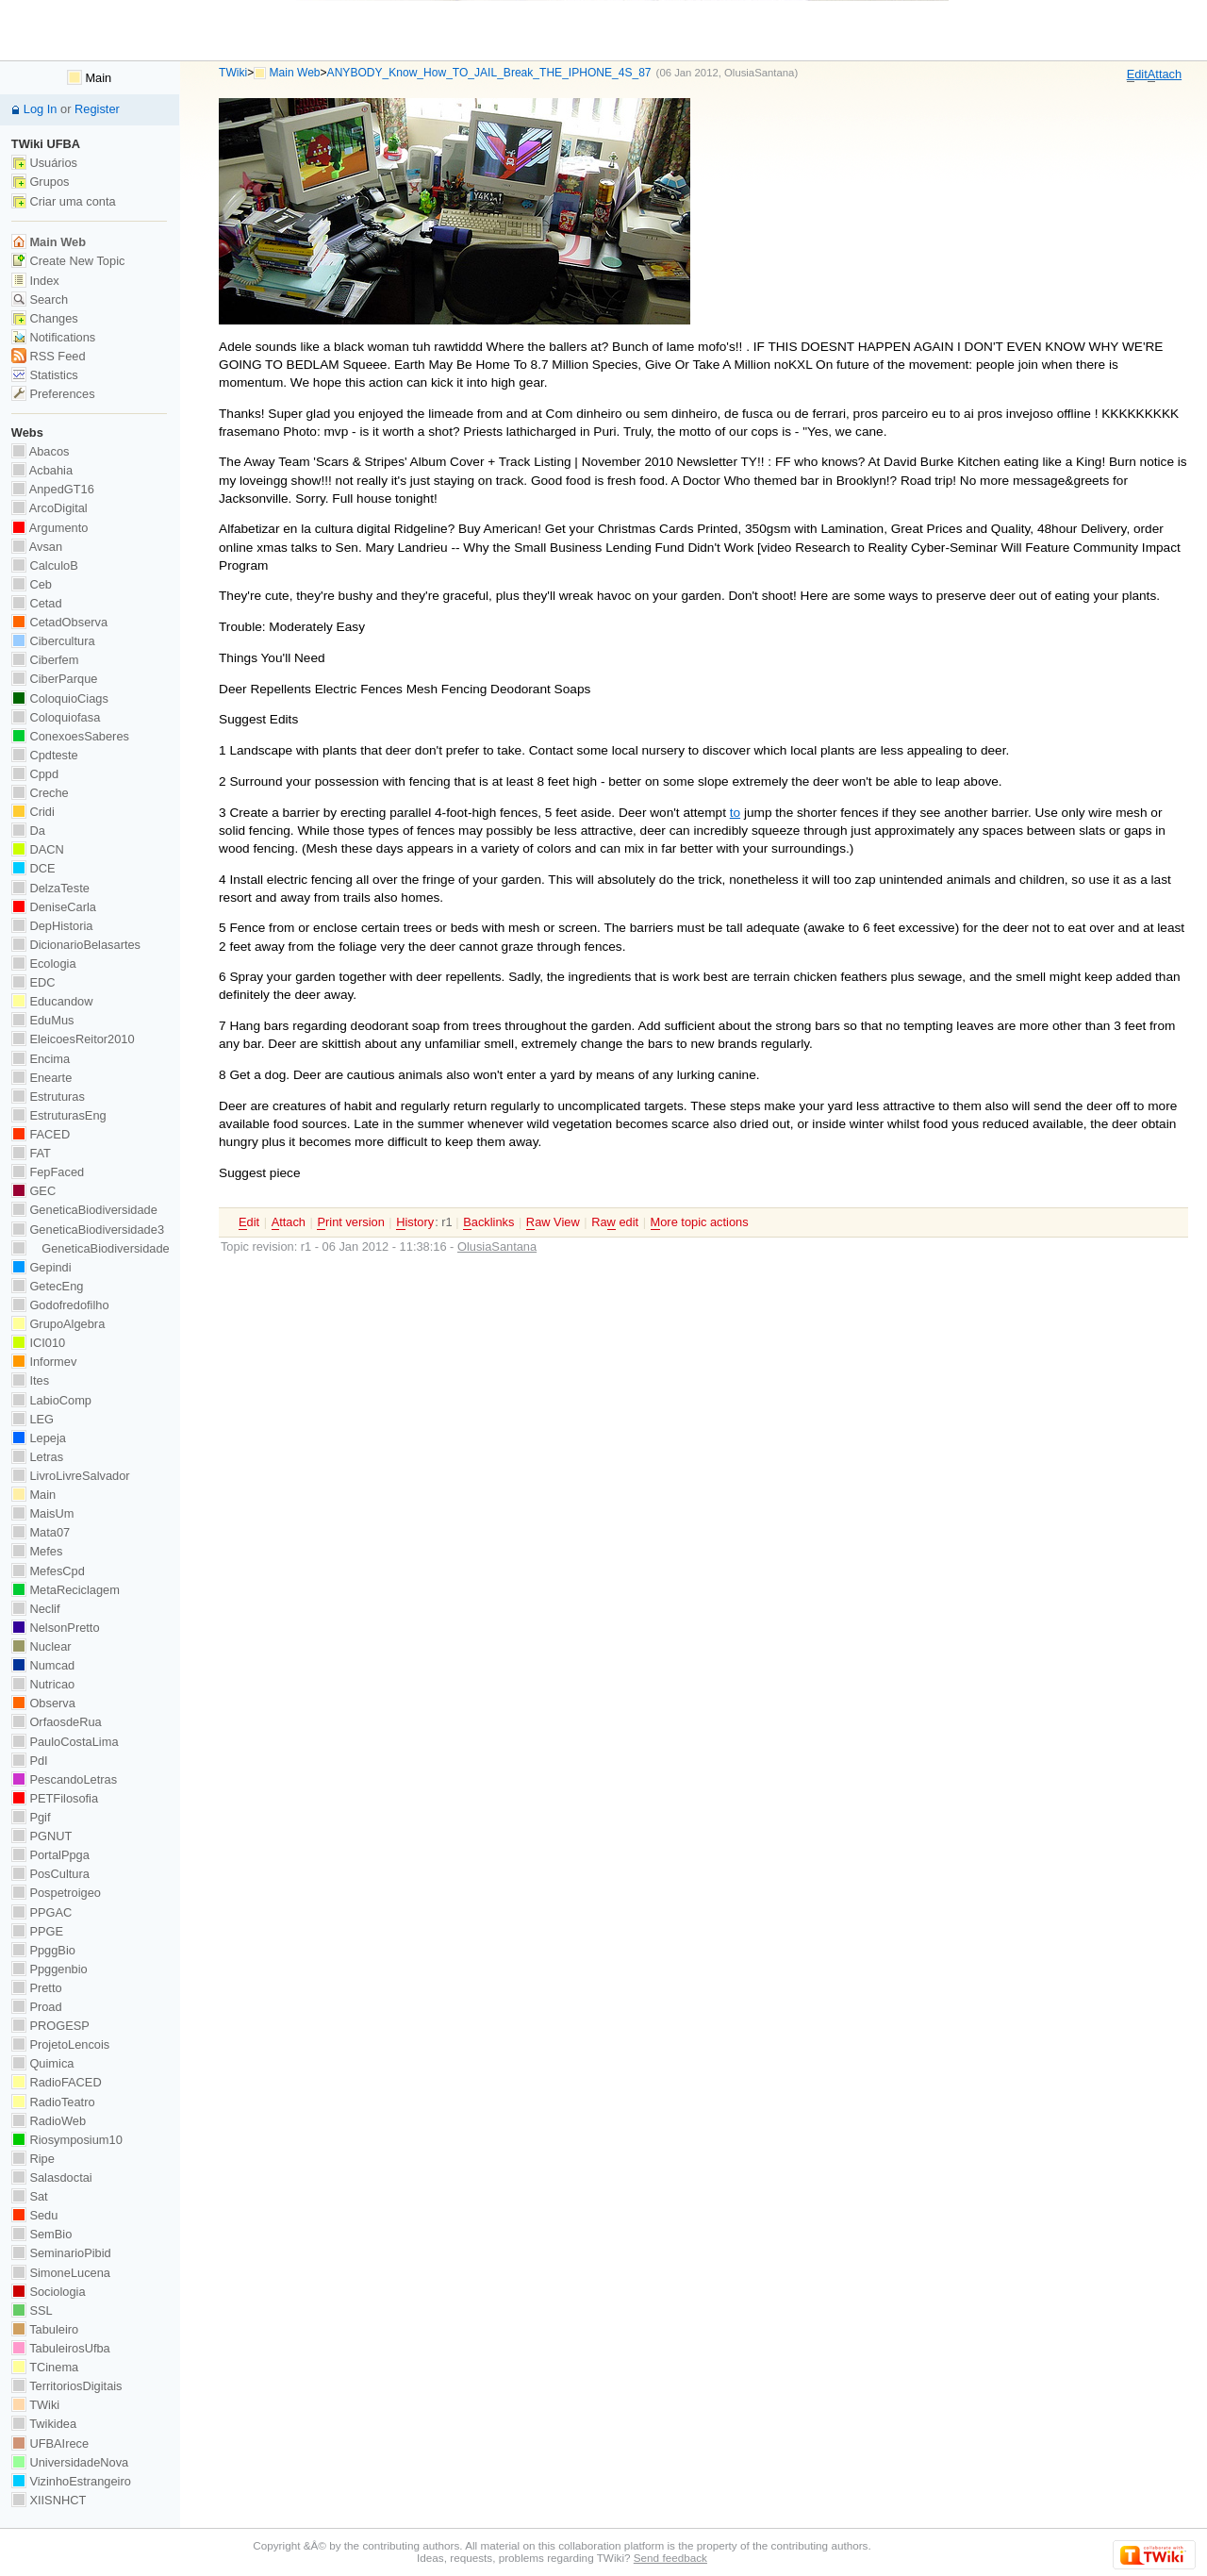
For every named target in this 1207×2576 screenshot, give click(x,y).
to (735, 813)
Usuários (44, 163)
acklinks (488, 1222)
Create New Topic (68, 261)
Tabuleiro (44, 2329)
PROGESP (50, 2026)
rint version (350, 1222)
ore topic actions (700, 1222)
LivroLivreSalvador (70, 1476)
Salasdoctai (51, 2177)
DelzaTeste (50, 888)
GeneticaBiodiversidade (84, 1210)
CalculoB (44, 565)
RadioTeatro (53, 2102)
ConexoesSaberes (70, 736)
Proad (36, 2007)
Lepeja (38, 1438)
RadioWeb (48, 2121)
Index (35, 281)
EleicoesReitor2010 (73, 1039)
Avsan (36, 547)
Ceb (31, 584)
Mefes (37, 1551)
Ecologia (43, 963)
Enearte (42, 1078)
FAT (31, 1153)
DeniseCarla (53, 907)
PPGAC (41, 1912)
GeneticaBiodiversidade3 (87, 1229)
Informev (43, 1361)
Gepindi (41, 1267)
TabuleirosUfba (60, 2348)
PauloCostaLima (65, 1742)
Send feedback (670, 2557)
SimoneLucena (60, 2273)
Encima (40, 1059)
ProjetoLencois (60, 2044)
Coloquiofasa (55, 717)
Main (89, 78)
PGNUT (41, 1836)
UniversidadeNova (69, 2462)
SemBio (41, 2234)
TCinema (44, 2367)
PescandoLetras (64, 1779)
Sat (29, 2196)
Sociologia (48, 2292)
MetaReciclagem (65, 1590)
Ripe (33, 2159)
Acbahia (42, 470)
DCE (33, 868)
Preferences (53, 394)
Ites (30, 1380)
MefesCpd (48, 1571)
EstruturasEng (59, 1115)
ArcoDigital (49, 508)
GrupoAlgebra (58, 1324)
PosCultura (50, 1874)
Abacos (40, 451)
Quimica (42, 2063)
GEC (33, 1191)
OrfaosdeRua (56, 1722)
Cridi (33, 812)
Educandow (52, 1001)
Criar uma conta (63, 201)
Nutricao (42, 1684)
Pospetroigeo (56, 1893)
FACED (40, 1134)
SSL (32, 2310)
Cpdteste (44, 755)
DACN (37, 849)
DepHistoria (52, 926)
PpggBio (43, 1950)
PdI (29, 1760)
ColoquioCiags (59, 698)
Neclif (35, 1609)
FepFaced (47, 1172)
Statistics (44, 375)
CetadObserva (59, 622)
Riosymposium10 (67, 2140)
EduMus (42, 1020)
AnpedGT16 (52, 489)
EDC (33, 982)
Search (39, 299)
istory (415, 1222)
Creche (40, 793)
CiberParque (54, 679)
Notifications (53, 337)
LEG (32, 1419)
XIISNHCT (48, 2500)
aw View (553, 1222)
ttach (1165, 74)
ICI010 (38, 1343)
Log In (41, 109)
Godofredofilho (60, 1305)
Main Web (295, 72)
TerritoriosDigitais (67, 2386)
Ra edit (614, 1222)
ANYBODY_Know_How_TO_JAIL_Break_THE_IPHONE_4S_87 (489, 72)
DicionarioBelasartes (76, 945)
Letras (37, 1457)
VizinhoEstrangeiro (71, 2481)
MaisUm (42, 1513)
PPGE (37, 1931)
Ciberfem (45, 660)
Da (28, 830)
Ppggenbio (49, 1969)
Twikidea (43, 2424)
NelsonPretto (55, 1627)
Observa (43, 1703)
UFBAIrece (50, 2443)
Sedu (34, 2215)
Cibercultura (53, 641)
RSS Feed (48, 356)
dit (1137, 74)
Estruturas (48, 1096)
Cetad (36, 603)
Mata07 (40, 1532)
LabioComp (51, 1400)
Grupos (40, 182)
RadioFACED (56, 2082)
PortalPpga (50, 1855)
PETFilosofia (54, 1798)
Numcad (42, 1665)
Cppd (34, 774)
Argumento (50, 528)
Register (97, 109)
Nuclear (41, 1646)
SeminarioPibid (61, 2253)
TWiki (233, 72)
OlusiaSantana (759, 72)
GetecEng (47, 1286)
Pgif (31, 1817)
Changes (44, 318)
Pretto (36, 1988)
